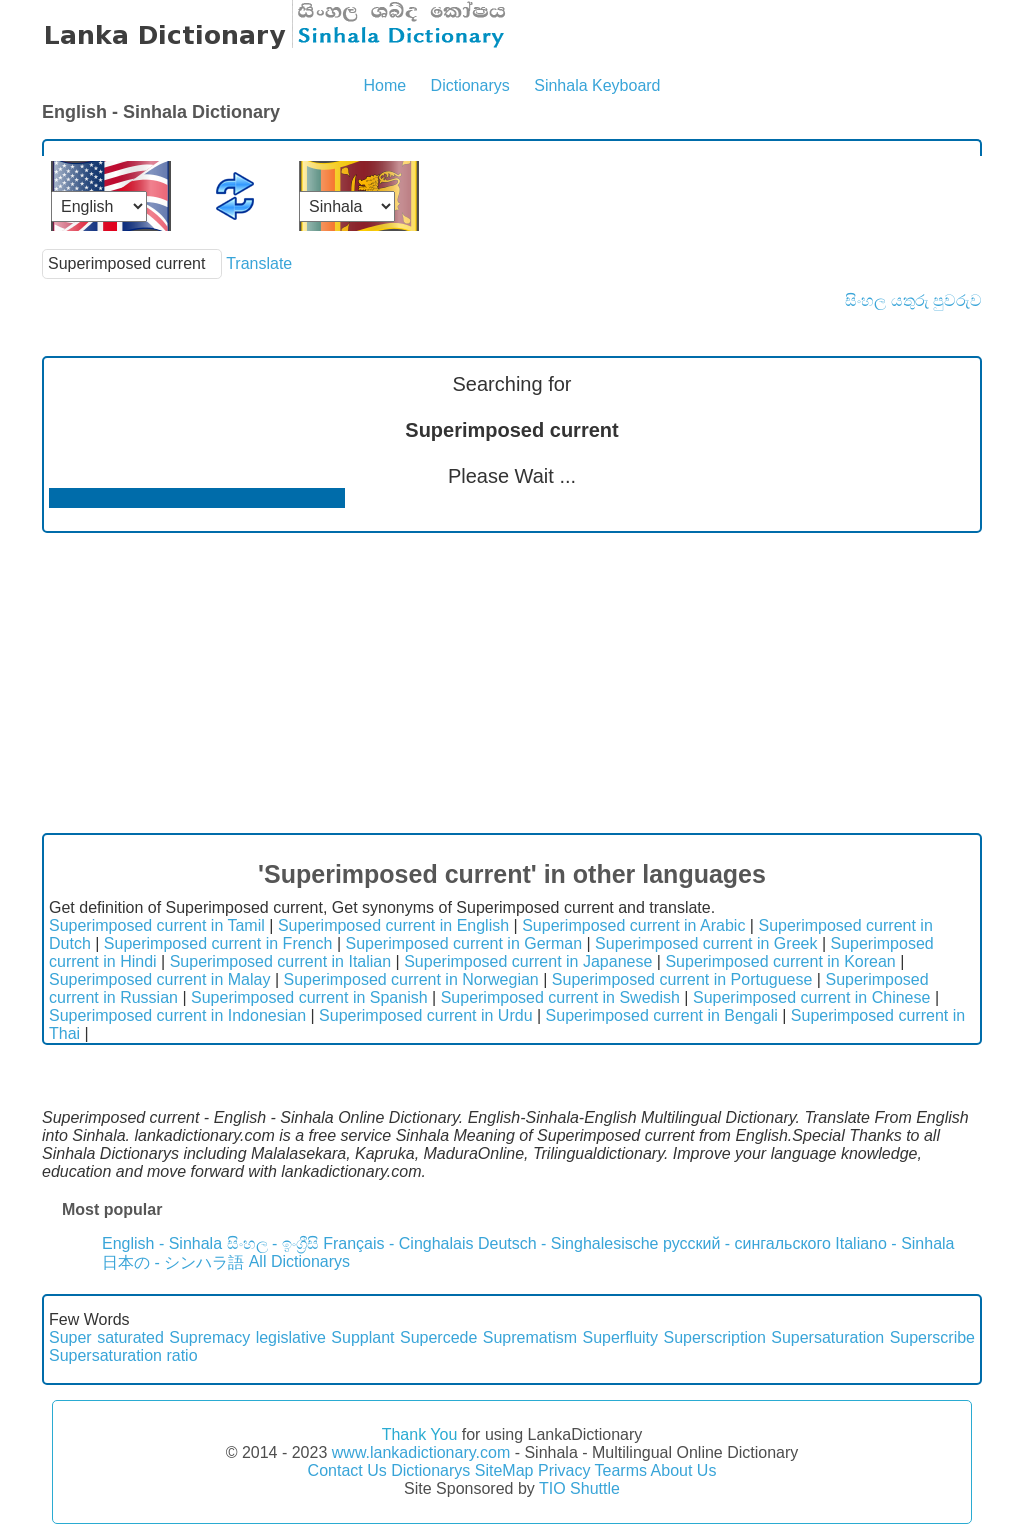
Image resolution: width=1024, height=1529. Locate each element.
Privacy (564, 1470)
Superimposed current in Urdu (425, 1015)
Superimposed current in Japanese (528, 961)
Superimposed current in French (218, 943)
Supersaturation (827, 1337)
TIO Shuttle (579, 1488)
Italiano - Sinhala (894, 1243)
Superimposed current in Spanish (309, 997)
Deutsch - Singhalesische (568, 1243)
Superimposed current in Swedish (560, 997)
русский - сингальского (747, 1243)
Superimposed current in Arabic (633, 925)
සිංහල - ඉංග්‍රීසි (273, 1243)
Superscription (715, 1337)
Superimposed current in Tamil (157, 925)
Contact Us (347, 1470)
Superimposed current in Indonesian (177, 1015)
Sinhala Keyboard (597, 85)
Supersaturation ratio (123, 1355)
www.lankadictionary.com (421, 1452)
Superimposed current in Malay (159, 979)
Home (384, 85)
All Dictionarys (299, 1261)
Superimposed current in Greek (706, 943)
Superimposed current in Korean (780, 961)
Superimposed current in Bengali (662, 1015)
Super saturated (106, 1337)
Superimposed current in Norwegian (411, 979)
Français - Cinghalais (398, 1243)
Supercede (438, 1337)
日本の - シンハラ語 (173, 1262)
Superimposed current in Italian (280, 961)
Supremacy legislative (247, 1337)
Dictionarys (470, 85)
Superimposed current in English (393, 925)
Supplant (362, 1337)
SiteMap (504, 1470)
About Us (684, 1470)
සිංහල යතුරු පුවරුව (913, 300)
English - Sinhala (162, 1243)
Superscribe (932, 1337)
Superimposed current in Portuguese (682, 979)
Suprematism (530, 1337)
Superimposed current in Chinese (811, 997)
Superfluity (620, 1337)
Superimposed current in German (463, 943)
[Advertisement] (512, 683)
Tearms (621, 1470)
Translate (259, 263)
